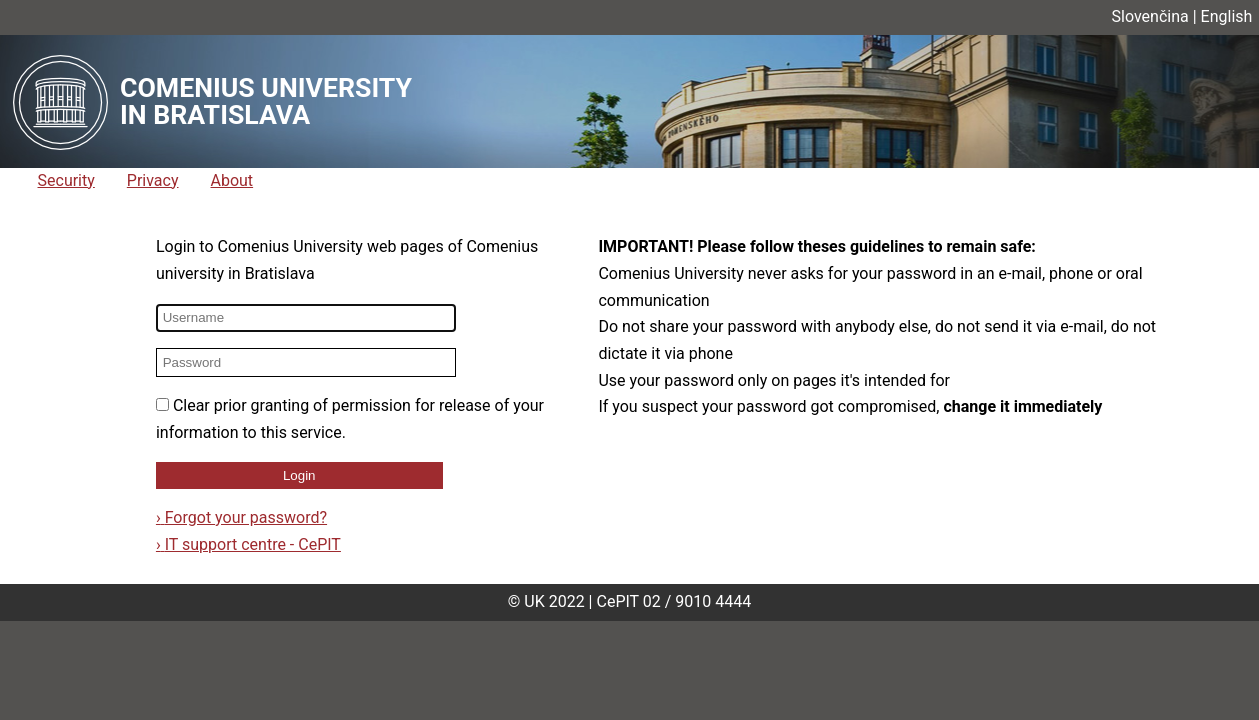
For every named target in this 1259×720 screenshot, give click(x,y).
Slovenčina (1150, 16)
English (1227, 16)
